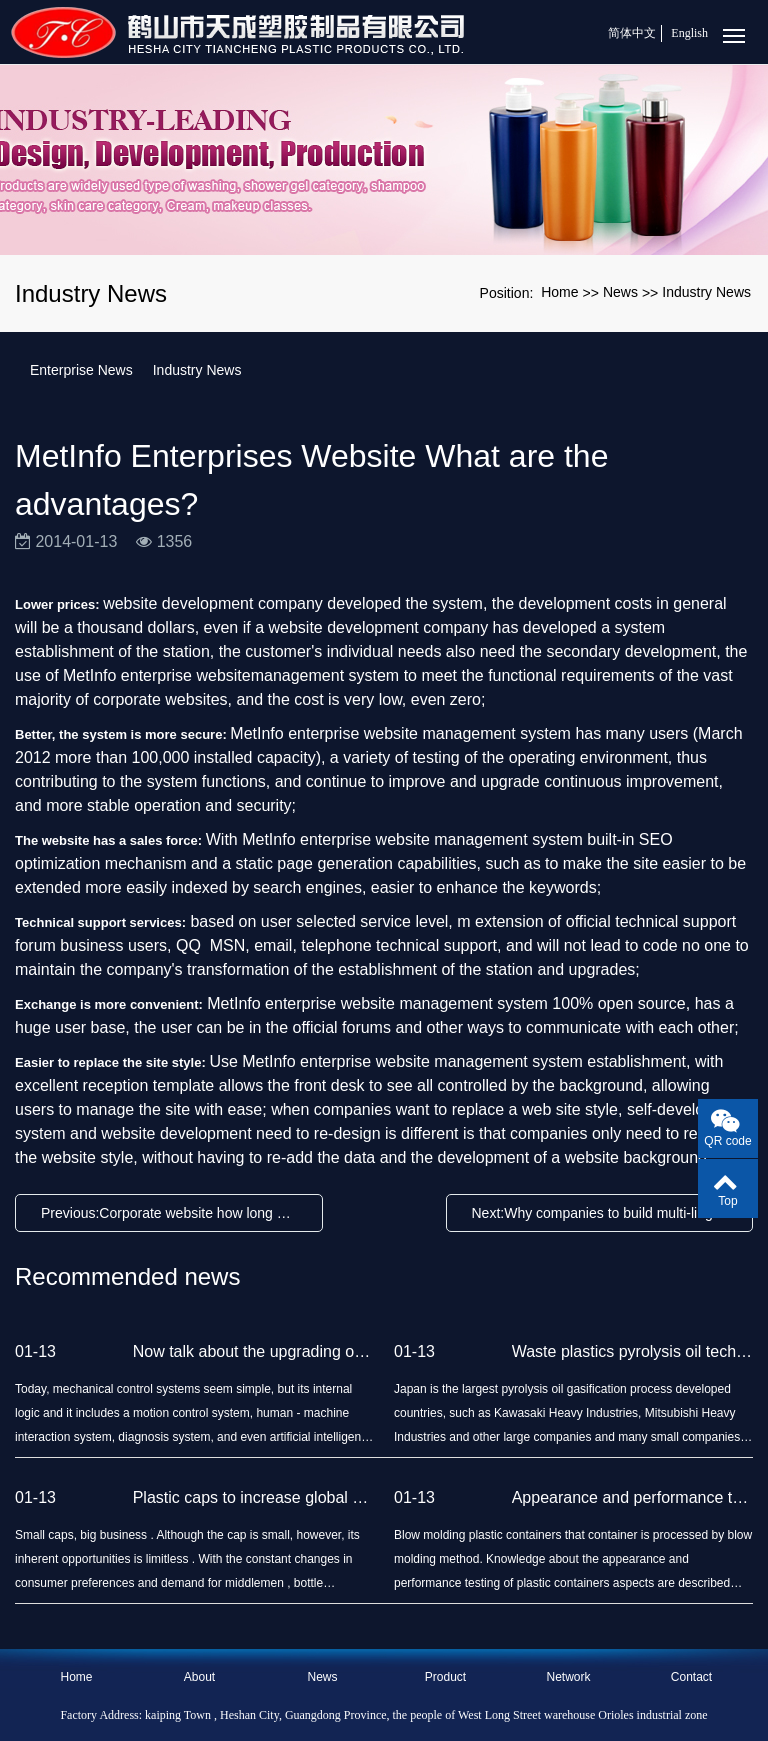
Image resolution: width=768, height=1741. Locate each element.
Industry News (706, 292)
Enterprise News (81, 370)
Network (568, 1677)
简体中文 (632, 33)
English (689, 33)
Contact (691, 1677)
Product (445, 1677)
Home (559, 292)
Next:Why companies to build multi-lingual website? (605, 1213)
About (199, 1677)
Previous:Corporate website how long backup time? (174, 1213)
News (620, 292)
